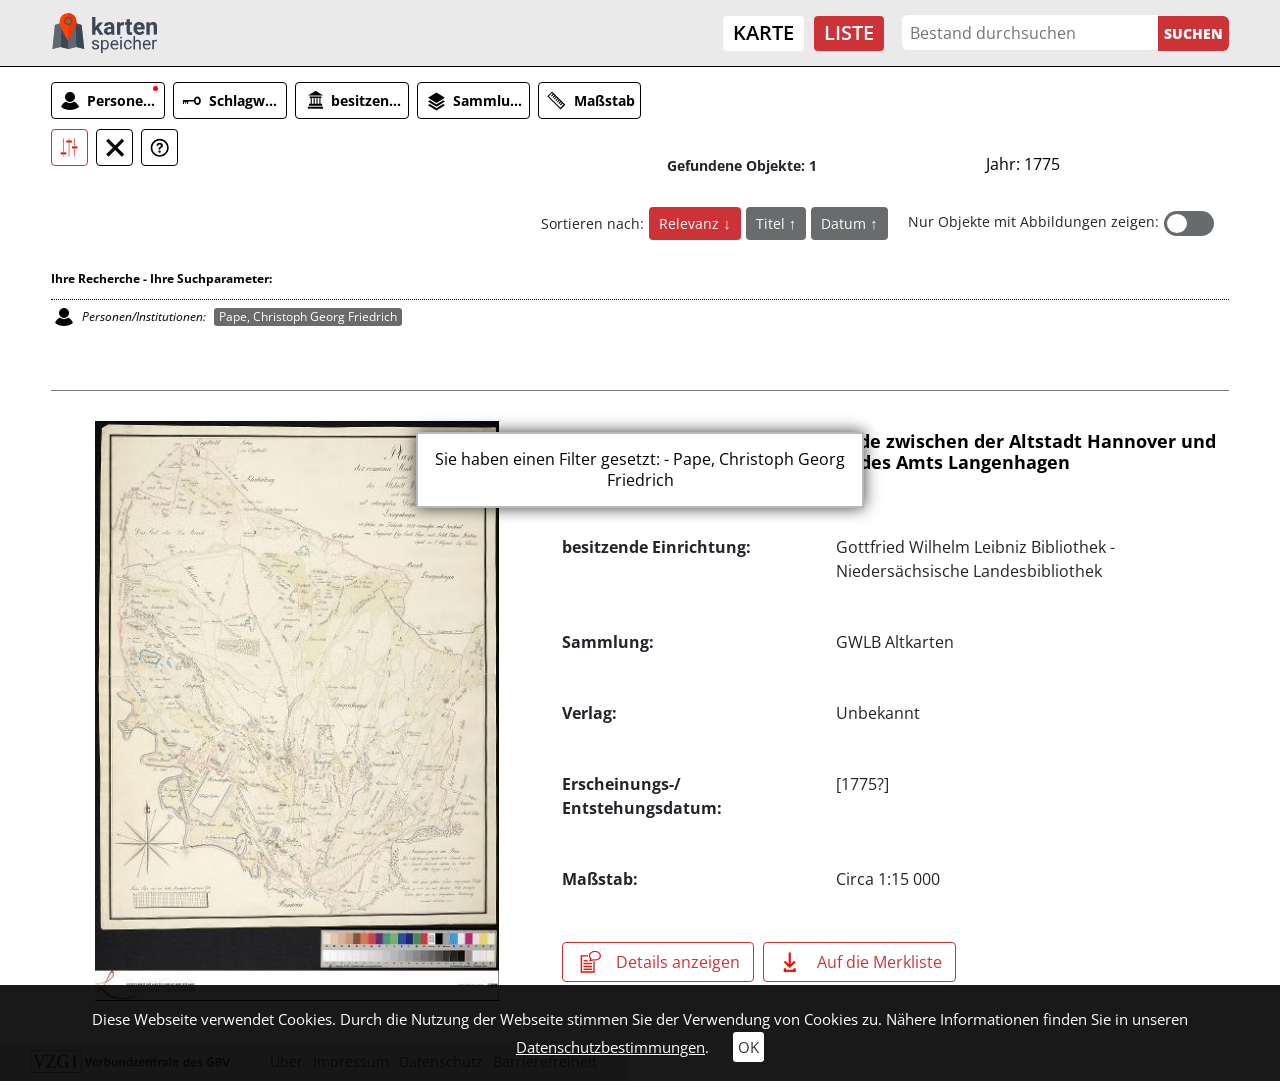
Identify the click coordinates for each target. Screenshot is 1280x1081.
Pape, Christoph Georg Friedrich (308, 316)
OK (748, 1047)
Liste (849, 32)
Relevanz (691, 223)
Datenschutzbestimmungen (610, 1047)
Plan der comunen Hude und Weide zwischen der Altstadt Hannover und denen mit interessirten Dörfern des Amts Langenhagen (889, 452)
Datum (845, 223)
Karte (763, 32)
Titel (772, 223)
